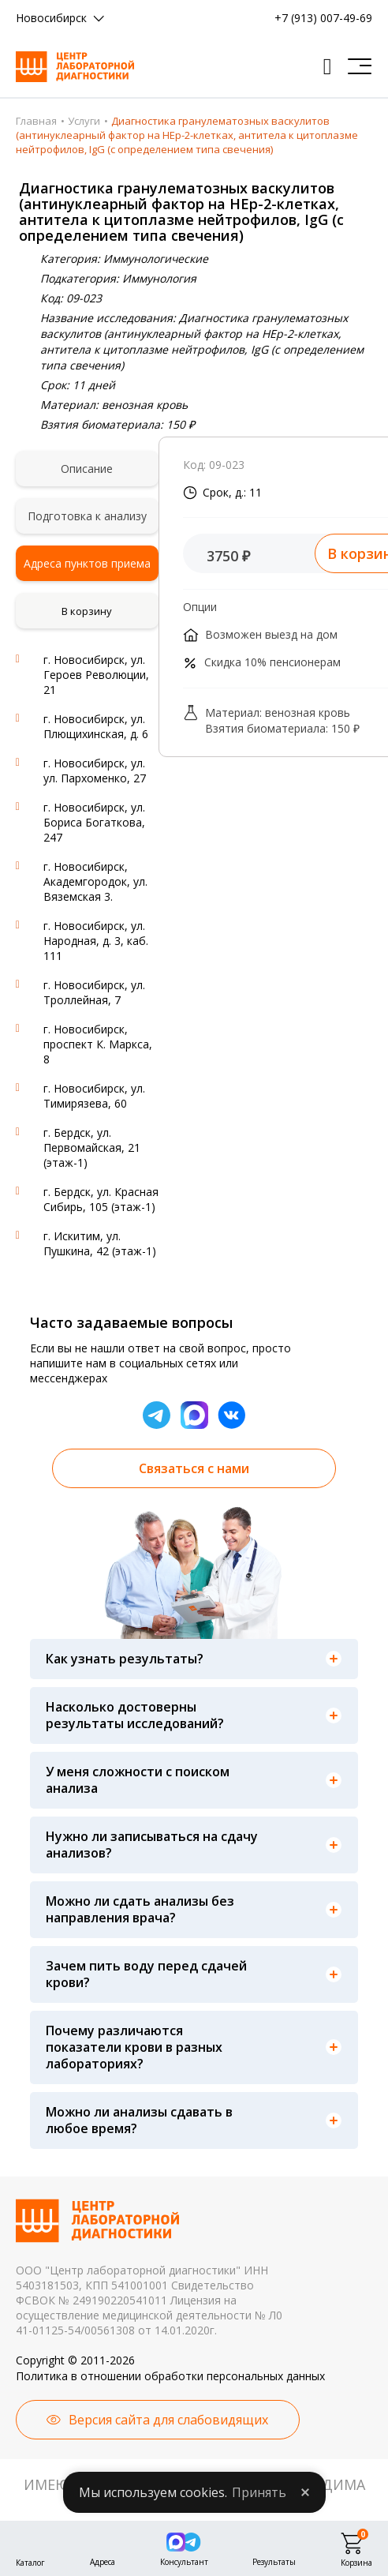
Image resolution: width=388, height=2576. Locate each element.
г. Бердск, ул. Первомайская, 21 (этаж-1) (91, 1147)
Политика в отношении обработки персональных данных (170, 2375)
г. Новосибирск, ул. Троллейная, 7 (94, 992)
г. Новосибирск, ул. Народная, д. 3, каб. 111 (95, 940)
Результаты (274, 2560)
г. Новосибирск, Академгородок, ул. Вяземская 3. (95, 881)
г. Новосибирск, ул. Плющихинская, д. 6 (95, 726)
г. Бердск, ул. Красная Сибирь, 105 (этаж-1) (101, 1199)
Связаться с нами (194, 1468)
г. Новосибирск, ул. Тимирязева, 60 (94, 1096)
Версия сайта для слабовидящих (168, 2419)
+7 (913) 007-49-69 (323, 17)
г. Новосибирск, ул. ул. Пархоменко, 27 (94, 771)
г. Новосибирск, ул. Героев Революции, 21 (96, 674)
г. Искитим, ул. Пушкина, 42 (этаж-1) (99, 1243)
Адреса (102, 2560)
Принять (259, 2492)
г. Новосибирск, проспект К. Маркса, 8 (97, 1044)
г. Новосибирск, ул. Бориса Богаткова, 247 (94, 822)
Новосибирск (51, 17)
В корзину (87, 611)
